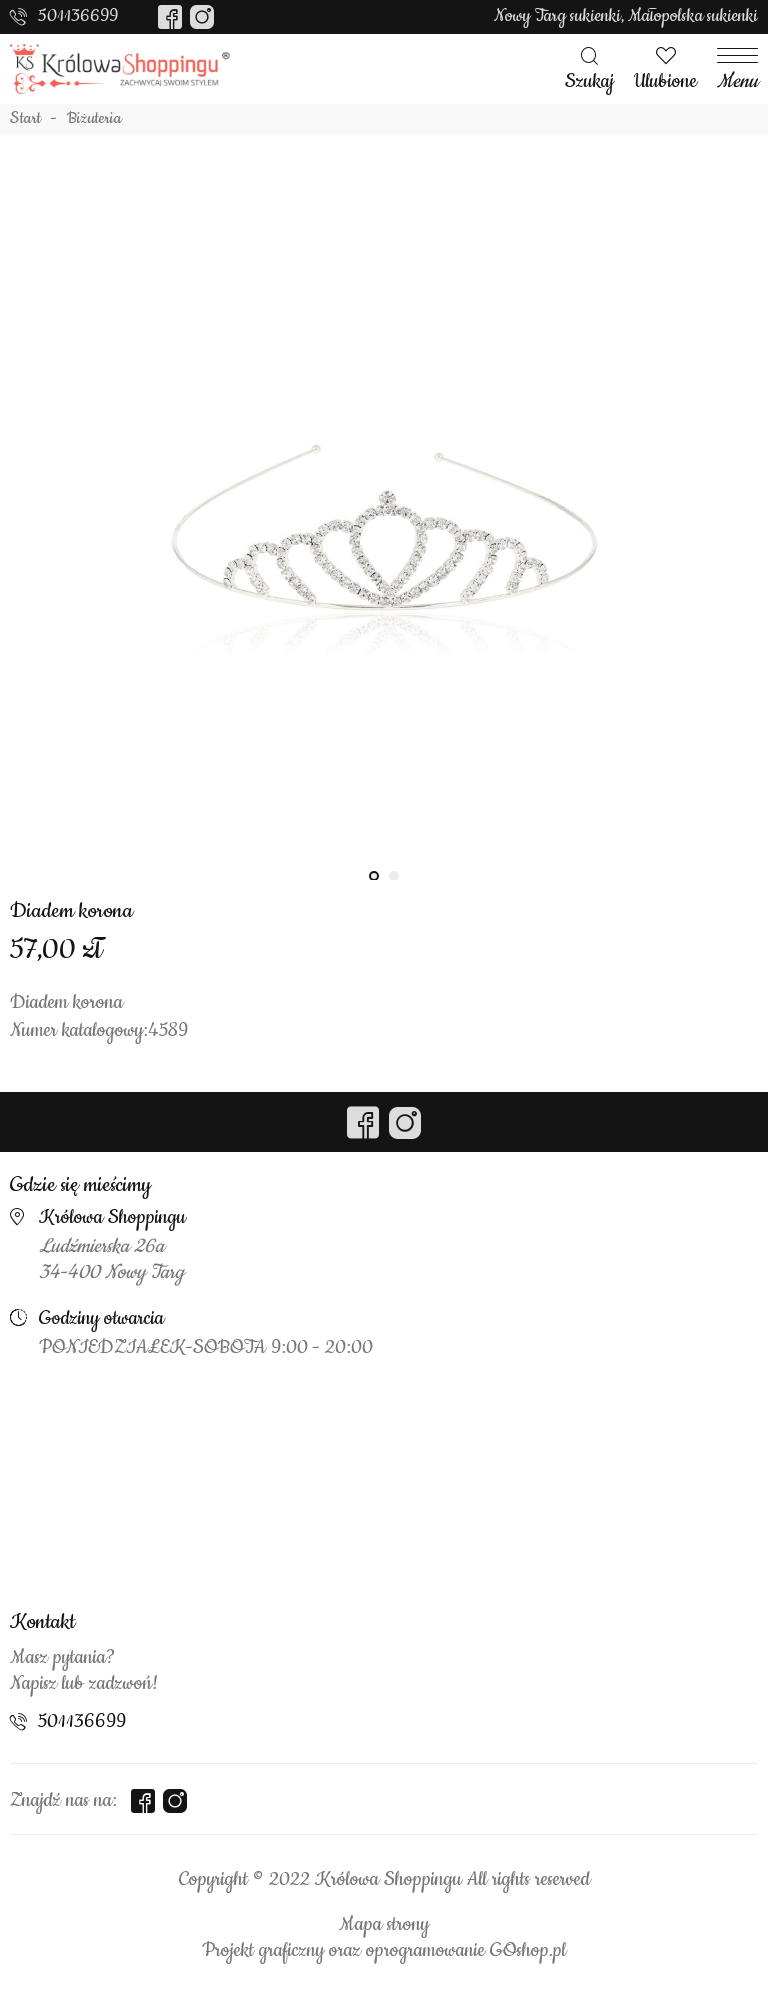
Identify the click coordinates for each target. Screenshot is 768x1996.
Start (25, 119)
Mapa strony (384, 1925)
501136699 (78, 16)
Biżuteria (94, 119)
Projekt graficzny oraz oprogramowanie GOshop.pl (384, 1951)
